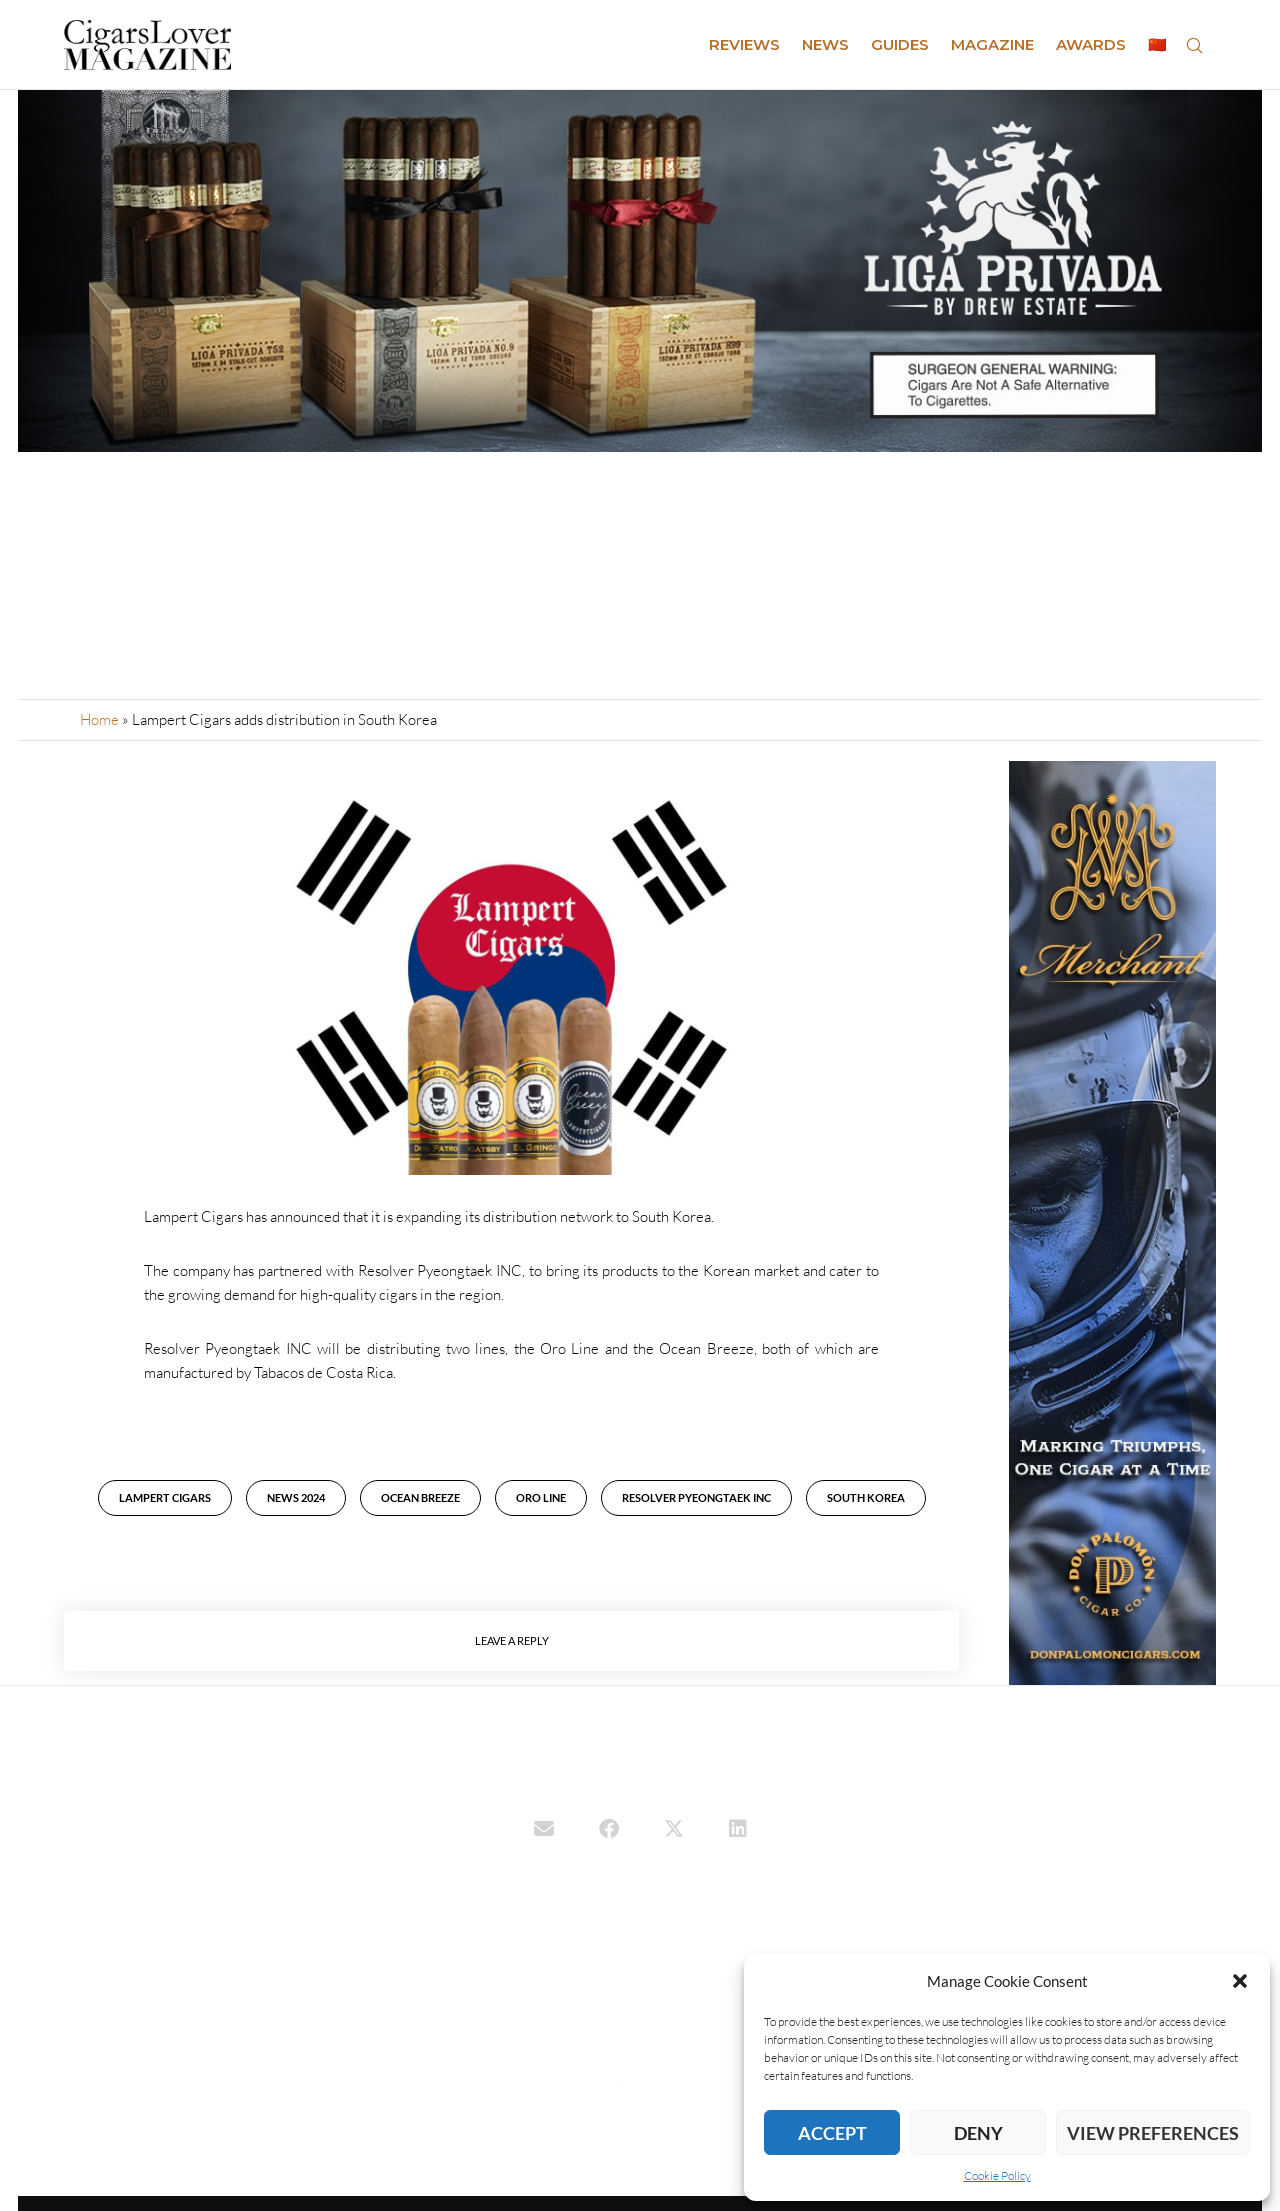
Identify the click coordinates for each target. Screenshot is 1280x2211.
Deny (978, 2133)
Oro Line (541, 1497)
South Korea (866, 1497)
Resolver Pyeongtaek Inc (696, 1497)
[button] (1240, 1981)
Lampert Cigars (165, 1497)
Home (99, 719)
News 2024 (296, 1497)
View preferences (1153, 2133)
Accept (832, 2133)
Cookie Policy (997, 2175)
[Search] (1194, 45)
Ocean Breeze (420, 1497)
